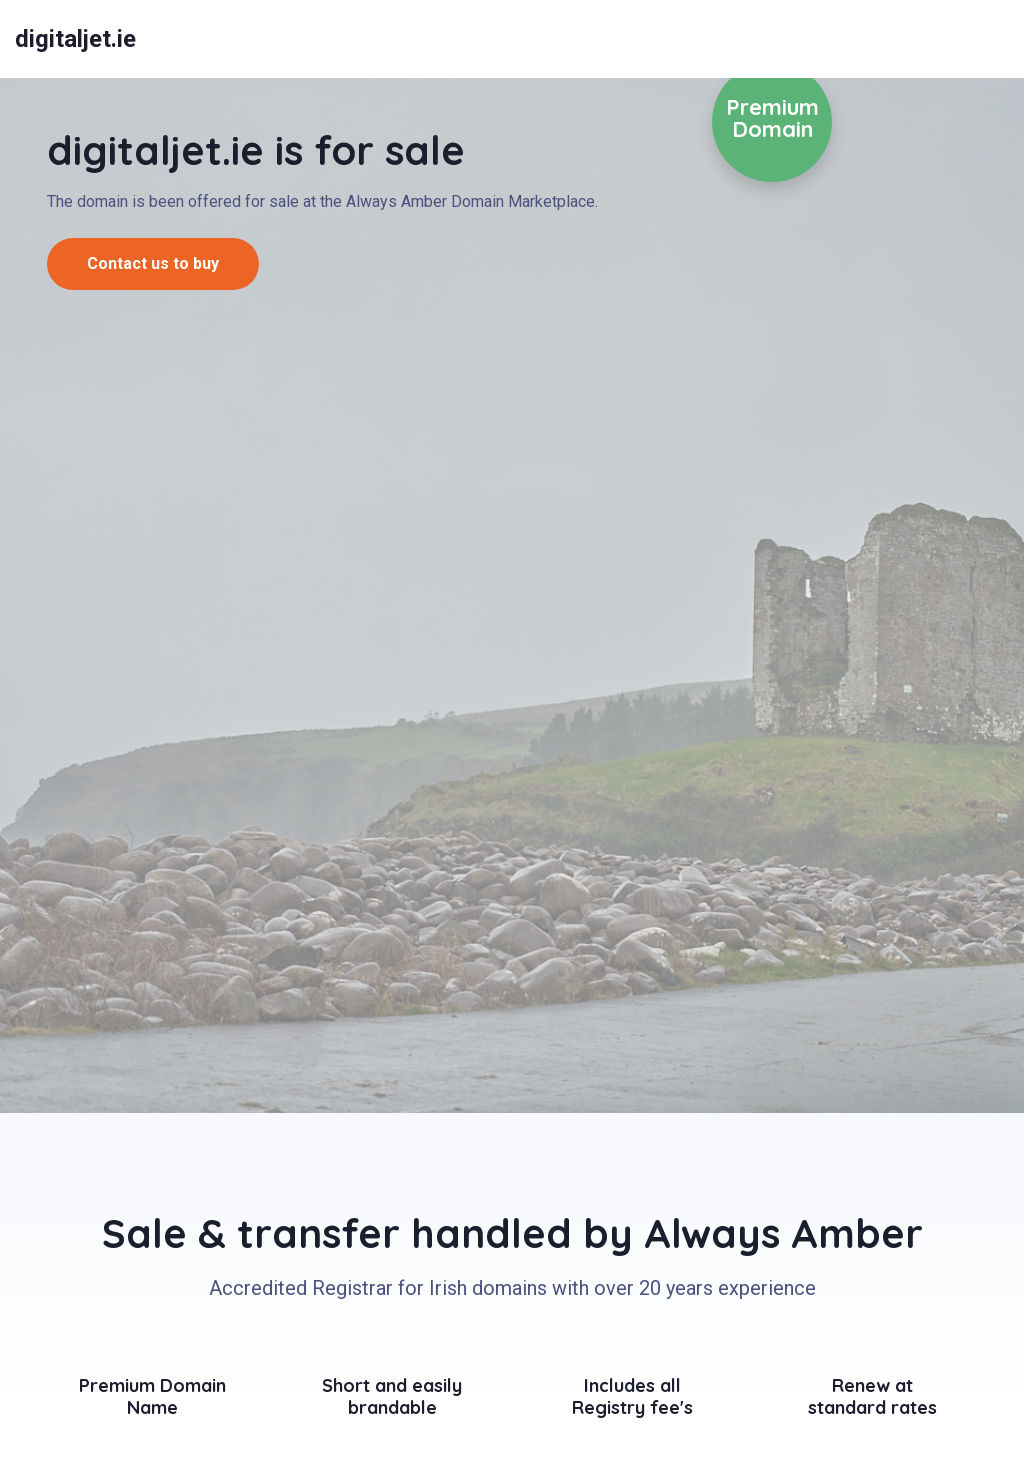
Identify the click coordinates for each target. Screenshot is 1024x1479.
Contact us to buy (153, 263)
